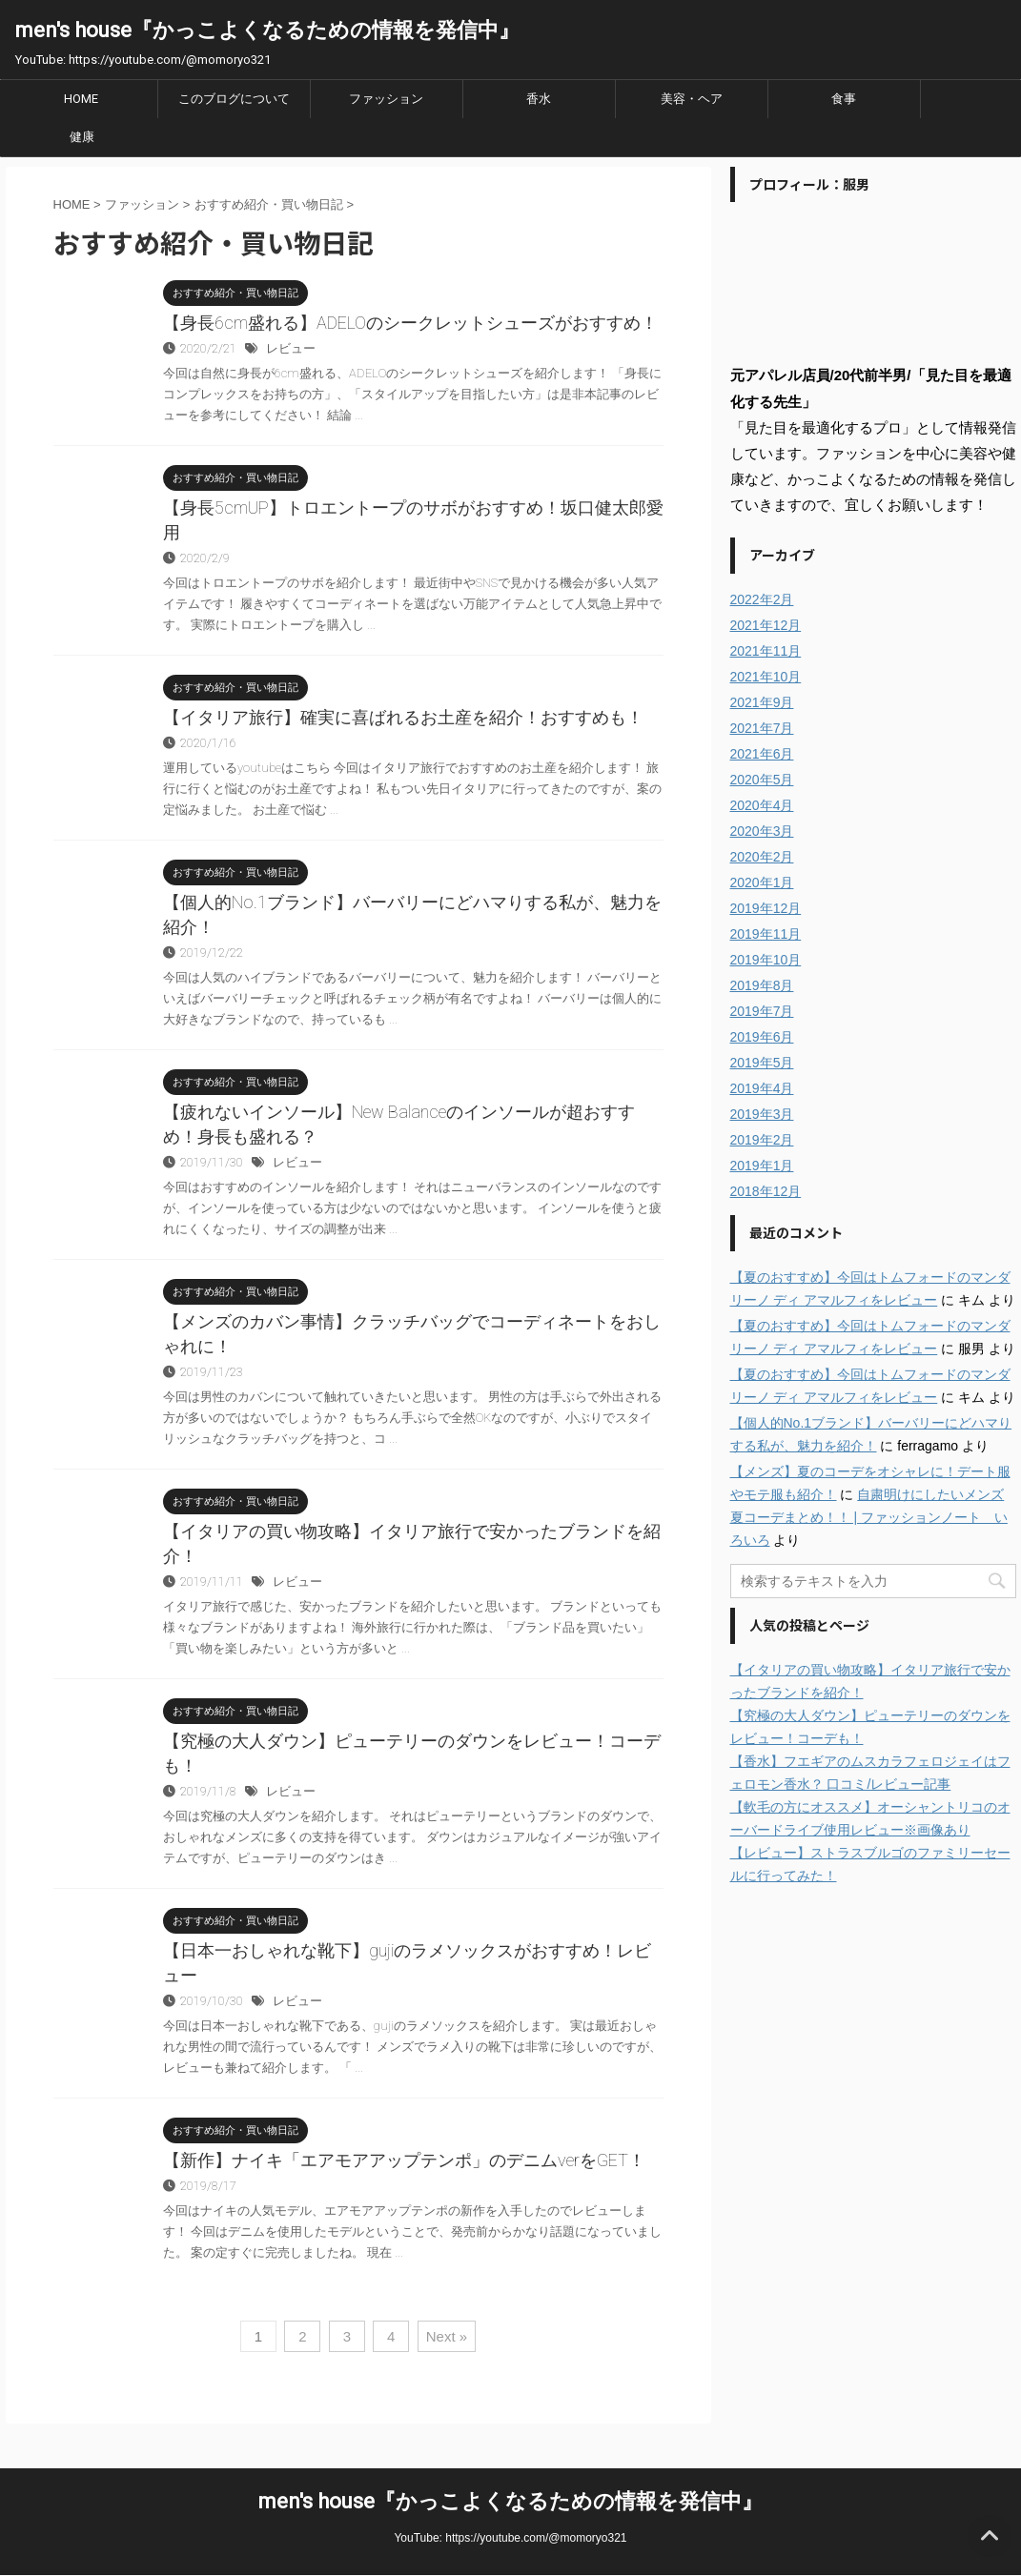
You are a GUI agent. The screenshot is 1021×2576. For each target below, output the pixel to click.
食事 (843, 98)
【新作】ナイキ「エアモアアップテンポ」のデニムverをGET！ (404, 2160)
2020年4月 (762, 805)
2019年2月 (762, 1139)
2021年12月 (766, 625)
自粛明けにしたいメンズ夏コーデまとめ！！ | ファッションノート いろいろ (869, 1517)
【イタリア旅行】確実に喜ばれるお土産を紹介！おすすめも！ (403, 717)
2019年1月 (762, 1165)
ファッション (386, 98)
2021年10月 (766, 676)
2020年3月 (762, 831)
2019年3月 (762, 1114)
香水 (538, 98)
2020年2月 (762, 856)
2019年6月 (762, 1037)
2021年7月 (762, 728)
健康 (82, 137)
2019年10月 (766, 959)
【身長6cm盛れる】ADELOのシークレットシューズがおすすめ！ (410, 323)
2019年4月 (762, 1088)
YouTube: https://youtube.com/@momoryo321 (510, 2538)
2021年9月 (762, 702)
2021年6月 (762, 753)
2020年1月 (762, 882)
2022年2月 (762, 599)
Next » (446, 2336)
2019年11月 (766, 934)
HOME (81, 98)
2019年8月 (762, 985)
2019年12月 (766, 908)
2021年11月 (766, 651)
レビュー (291, 348)
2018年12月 (766, 1191)
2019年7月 (762, 1011)
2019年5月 (762, 1062)
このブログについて (234, 98)
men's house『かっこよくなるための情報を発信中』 (267, 30)
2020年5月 (762, 779)
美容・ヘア (692, 98)
